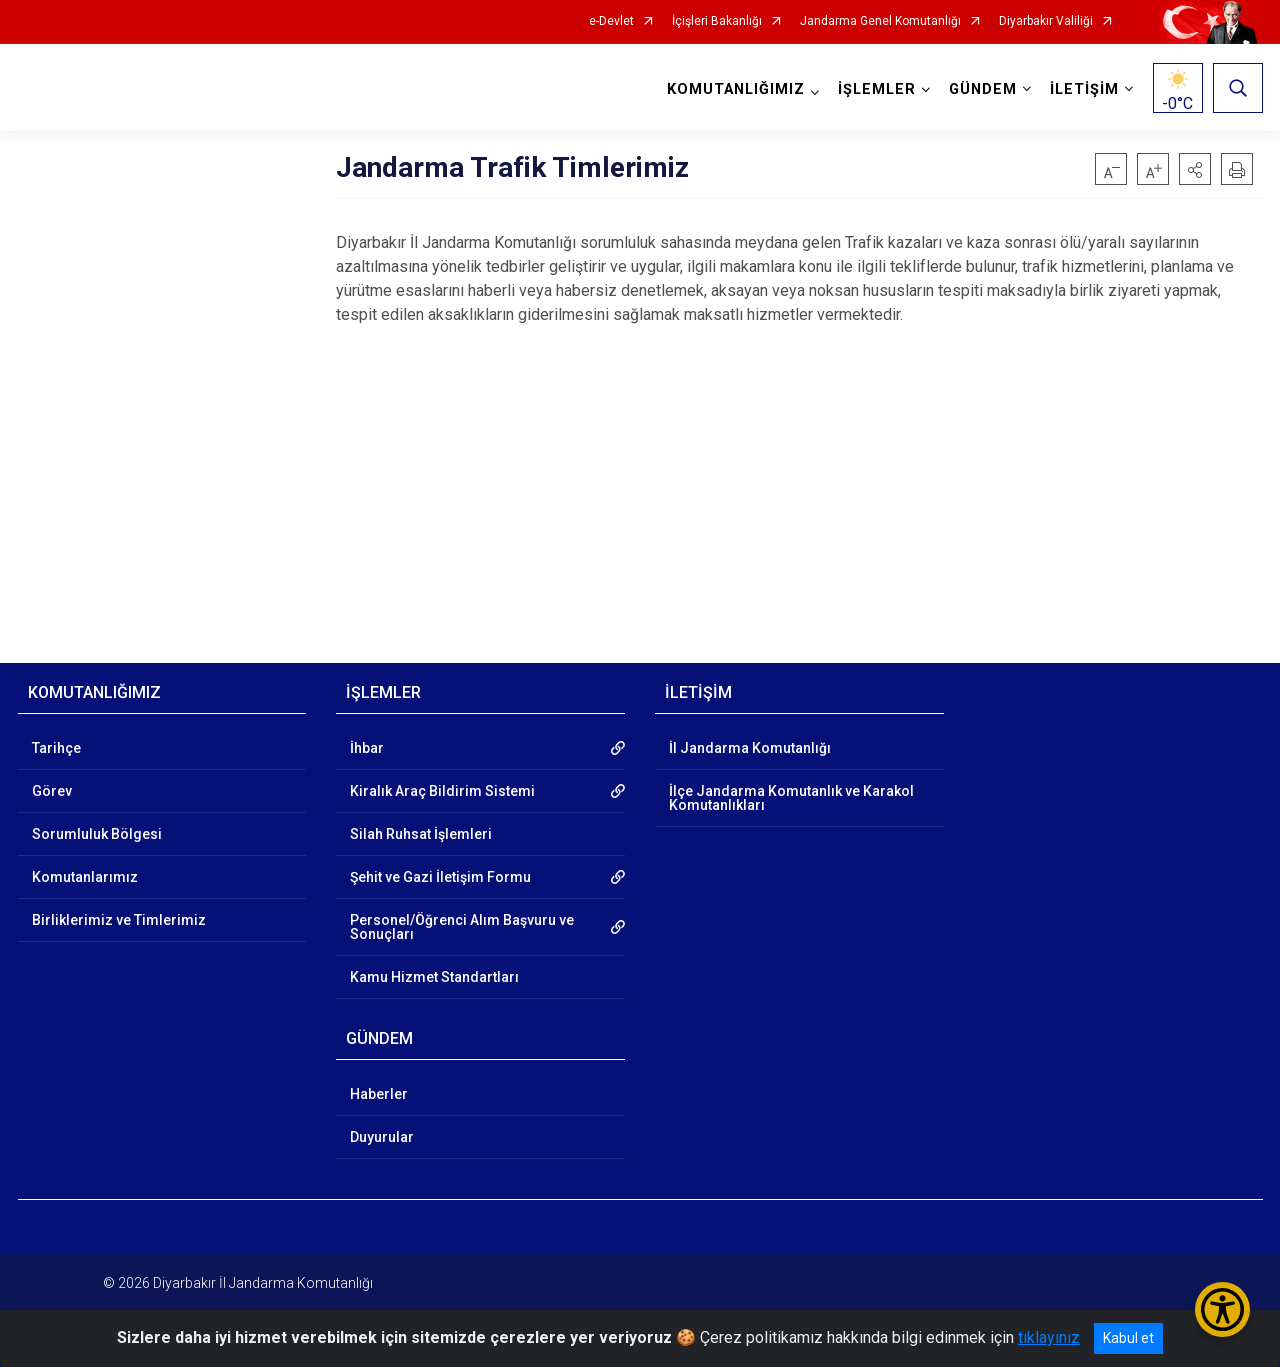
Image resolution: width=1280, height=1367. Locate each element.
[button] (1195, 169)
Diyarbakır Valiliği (1046, 21)
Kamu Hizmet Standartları (434, 977)
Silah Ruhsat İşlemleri (421, 834)
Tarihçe (56, 748)
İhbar (367, 748)
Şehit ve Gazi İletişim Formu (440, 877)
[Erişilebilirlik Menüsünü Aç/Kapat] (1222, 1309)
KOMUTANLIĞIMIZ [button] (736, 89)
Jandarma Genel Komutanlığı (880, 21)
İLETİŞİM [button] (1084, 89)
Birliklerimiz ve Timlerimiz (119, 920)
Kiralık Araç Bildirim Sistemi (442, 791)
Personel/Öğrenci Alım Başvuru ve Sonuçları (462, 927)
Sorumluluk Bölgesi (97, 834)
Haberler (379, 1094)
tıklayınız (1049, 1337)
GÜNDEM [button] (983, 89)
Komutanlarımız (85, 877)
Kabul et (1128, 1338)
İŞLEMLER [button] (877, 89)
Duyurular (382, 1137)
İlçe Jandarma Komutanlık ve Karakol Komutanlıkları (791, 798)
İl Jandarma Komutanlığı (750, 748)
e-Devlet (611, 21)
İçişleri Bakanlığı (717, 21)
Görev (52, 791)
